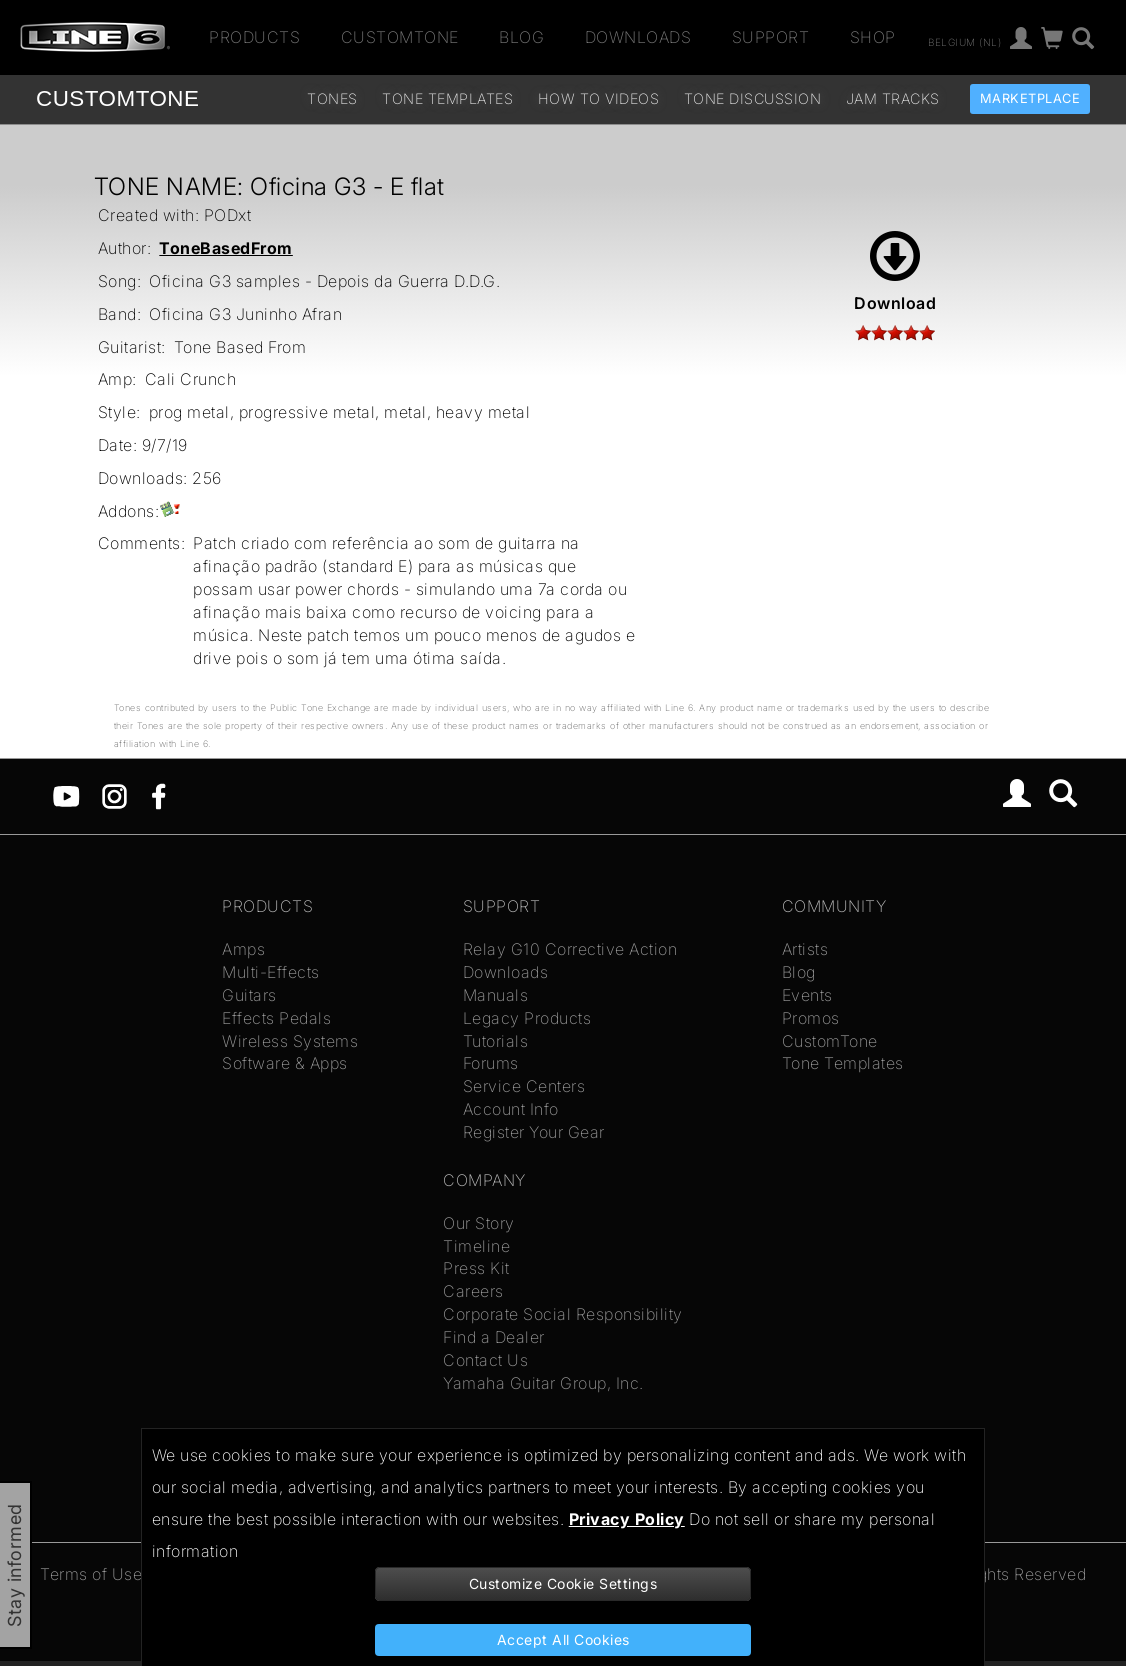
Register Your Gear (534, 1132)
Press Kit (476, 1268)
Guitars (249, 995)
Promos (811, 1018)
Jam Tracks (893, 98)
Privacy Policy (627, 1519)
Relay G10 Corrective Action (570, 949)
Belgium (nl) (964, 41)
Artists (805, 949)
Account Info (511, 1109)
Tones (332, 98)
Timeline (476, 1246)
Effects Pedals (276, 1018)
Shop (873, 37)
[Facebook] (158, 795)
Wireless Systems (290, 1041)
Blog (521, 37)
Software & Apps (285, 1063)
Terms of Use (91, 1574)
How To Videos (599, 98)
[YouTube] (66, 795)
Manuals (496, 995)
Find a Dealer (494, 1337)
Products (254, 37)
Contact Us (485, 1360)
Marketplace (1030, 98)
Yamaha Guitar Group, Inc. (543, 1383)
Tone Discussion (753, 98)
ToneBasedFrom (226, 248)
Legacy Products (527, 1018)
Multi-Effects (271, 972)
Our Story (479, 1223)
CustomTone (400, 37)
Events (807, 995)
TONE (117, 98)
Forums (491, 1063)
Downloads (638, 37)
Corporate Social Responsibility (563, 1314)
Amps (243, 949)
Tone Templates (447, 98)
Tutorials (496, 1041)
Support (771, 37)
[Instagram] (114, 795)
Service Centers (524, 1086)
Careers (473, 1291)
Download (895, 272)
